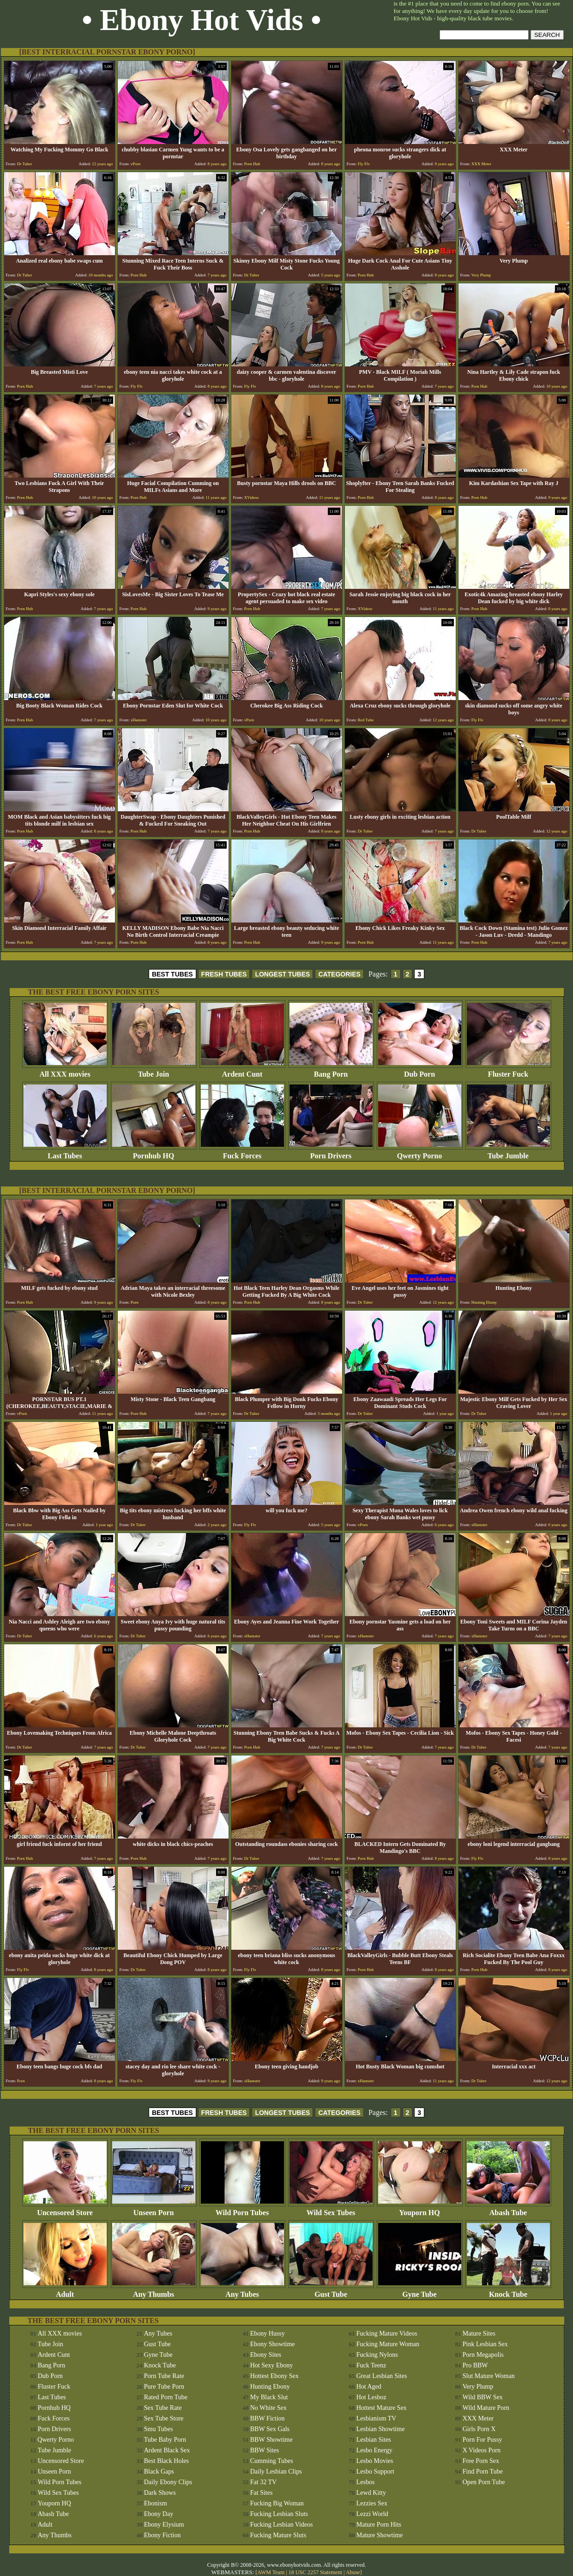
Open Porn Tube (484, 2482)
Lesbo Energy (374, 2450)
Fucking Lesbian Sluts (279, 2513)
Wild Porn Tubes (242, 2209)
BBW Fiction (267, 2418)
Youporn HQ (420, 2209)
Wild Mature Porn (486, 2407)
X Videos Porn (482, 2450)
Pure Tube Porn (164, 2386)
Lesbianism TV (376, 2418)
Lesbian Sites (373, 2439)
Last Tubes (65, 1152)
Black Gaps (159, 2471)
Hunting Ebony (270, 2386)
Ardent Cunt (242, 1071)
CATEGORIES (339, 974)
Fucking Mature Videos (386, 2333)
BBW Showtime (271, 2439)
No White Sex (268, 2407)
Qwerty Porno (420, 1152)
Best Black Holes (166, 2460)
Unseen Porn (154, 2209)
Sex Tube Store (164, 2418)
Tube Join (154, 1071)
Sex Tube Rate (163, 2407)
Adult (65, 2291)
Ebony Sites (265, 2354)
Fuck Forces (242, 1152)
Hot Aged (368, 2386)
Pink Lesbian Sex (485, 2344)
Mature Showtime (379, 2535)
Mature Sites (479, 2333)
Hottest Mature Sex (381, 2407)
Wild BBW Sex (483, 2397)
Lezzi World (372, 2513)
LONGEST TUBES (282, 974)
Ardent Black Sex (167, 2450)
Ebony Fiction (162, 2535)
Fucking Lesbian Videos (281, 2524)
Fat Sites (261, 2492)
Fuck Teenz (371, 2365)
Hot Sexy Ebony (271, 2365)
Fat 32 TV (263, 2482)
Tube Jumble (508, 1152)
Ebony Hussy (267, 2333)
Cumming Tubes (271, 2460)
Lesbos (365, 2482)
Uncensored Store (65, 2209)
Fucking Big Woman (277, 2503)
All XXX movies (65, 1071)
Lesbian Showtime (380, 2429)
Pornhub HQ (154, 1152)
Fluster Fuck (508, 1071)
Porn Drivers (331, 1152)
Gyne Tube (420, 2291)
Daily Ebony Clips (168, 2482)
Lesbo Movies (374, 2460)
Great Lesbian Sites (381, 2375)
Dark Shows (160, 2492)
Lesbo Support (375, 2471)
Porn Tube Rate (164, 2375)
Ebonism (155, 2503)
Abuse (353, 2572)
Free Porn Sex (481, 2460)
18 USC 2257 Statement (315, 2572)
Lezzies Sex (371, 2503)
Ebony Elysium (164, 2524)
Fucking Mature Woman (387, 2344)
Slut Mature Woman (489, 2375)
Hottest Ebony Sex (274, 2375)
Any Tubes (242, 2291)
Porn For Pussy (482, 2439)
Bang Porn (331, 1071)
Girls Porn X (479, 2429)
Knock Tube (508, 2291)
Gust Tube (331, 2291)
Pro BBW (475, 2365)
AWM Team (271, 2572)
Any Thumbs (154, 2291)
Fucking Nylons (377, 2354)
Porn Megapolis (483, 2354)
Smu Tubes (158, 2429)
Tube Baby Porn (165, 2439)
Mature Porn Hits (378, 2524)
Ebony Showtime (272, 2344)
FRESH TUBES (224, 974)
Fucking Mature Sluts (278, 2535)
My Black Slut (269, 2397)
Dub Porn (420, 1071)
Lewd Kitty (371, 2492)
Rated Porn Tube (165, 2397)
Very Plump (478, 2386)
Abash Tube (508, 2209)
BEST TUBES (172, 974)
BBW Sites (264, 2450)
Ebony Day (158, 2513)
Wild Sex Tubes (331, 2209)
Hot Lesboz (371, 2397)
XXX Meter (478, 2418)
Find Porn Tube (483, 2471)
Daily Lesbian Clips (276, 2471)
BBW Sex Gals (270, 2429)
